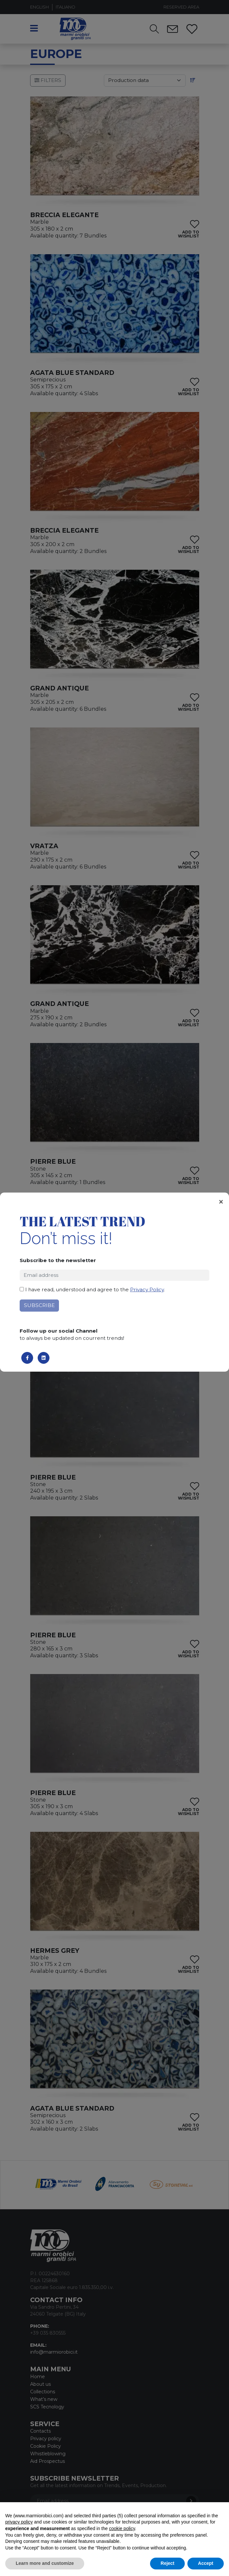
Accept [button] (205, 2563)
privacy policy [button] (19, 2522)
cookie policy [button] (122, 2528)
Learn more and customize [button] (45, 2563)
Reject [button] (167, 2563)
